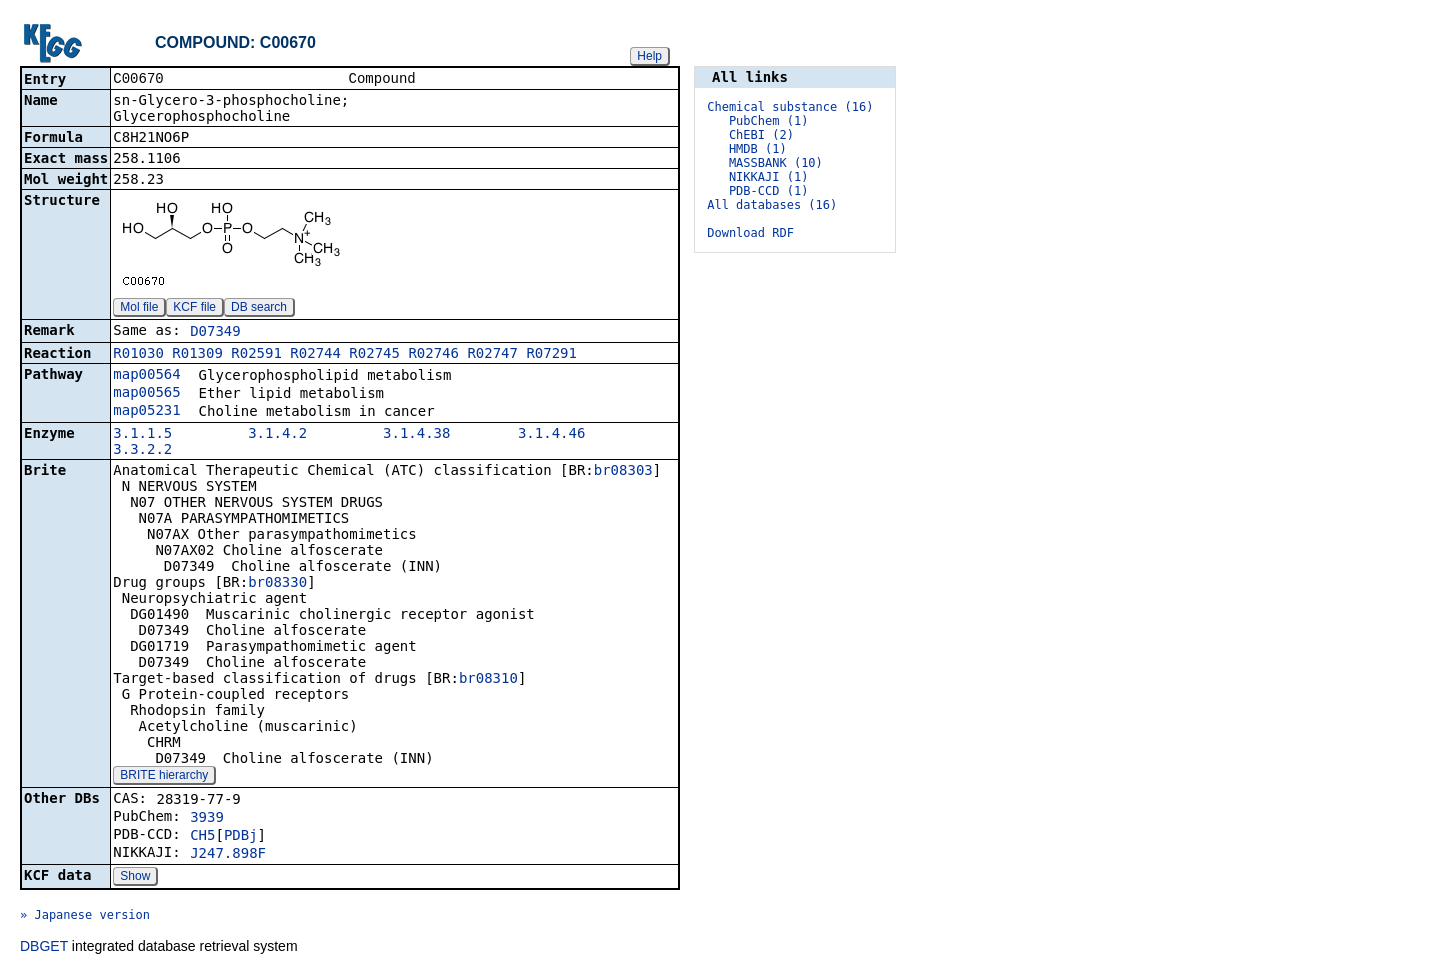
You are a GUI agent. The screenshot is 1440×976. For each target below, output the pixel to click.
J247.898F (228, 855)
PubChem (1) (768, 121)
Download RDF (750, 233)
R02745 (374, 355)
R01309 (197, 355)
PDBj (241, 837)
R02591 (256, 355)
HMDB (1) (758, 149)
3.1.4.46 (551, 435)
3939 (207, 819)
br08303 (623, 472)
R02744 (315, 355)
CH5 (202, 837)
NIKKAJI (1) (768, 177)
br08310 (488, 680)
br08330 (277, 584)
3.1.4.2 (277, 435)
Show (135, 878)
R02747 (492, 355)
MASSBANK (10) (776, 163)
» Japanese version (85, 917)
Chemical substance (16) (790, 107)
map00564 (146, 376)
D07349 (215, 333)
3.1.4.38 (416, 435)
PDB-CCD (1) (768, 191)
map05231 (146, 412)
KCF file (194, 309)
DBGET (44, 948)
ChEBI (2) (761, 135)
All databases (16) (772, 205)
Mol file (139, 309)
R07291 (551, 355)
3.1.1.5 (142, 435)
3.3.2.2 (142, 451)
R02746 (433, 355)
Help (649, 56)
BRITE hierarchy (164, 777)
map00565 (146, 394)
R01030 (138, 355)
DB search (259, 309)
